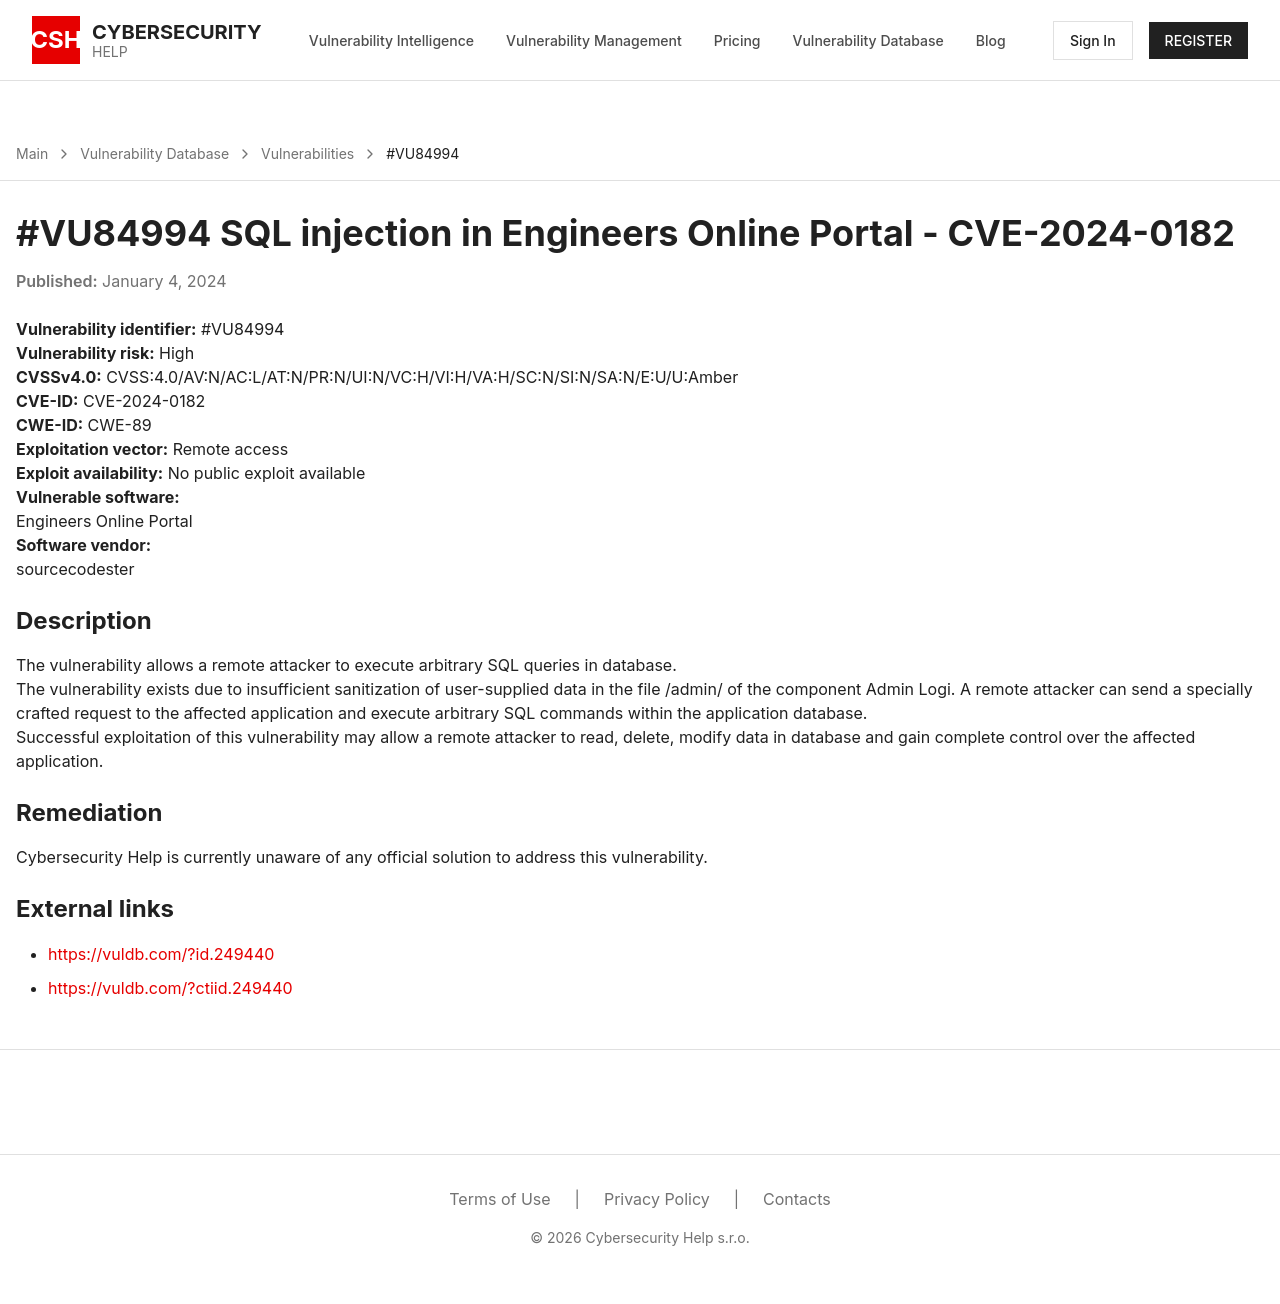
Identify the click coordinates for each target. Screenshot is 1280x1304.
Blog (991, 40)
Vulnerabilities (307, 153)
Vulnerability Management (594, 40)
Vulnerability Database (868, 40)
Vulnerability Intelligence (391, 40)
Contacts (797, 1199)
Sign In (1093, 40)
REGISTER (1198, 40)
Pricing (737, 40)
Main (32, 153)
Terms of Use (499, 1199)
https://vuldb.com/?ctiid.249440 (170, 988)
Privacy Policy (657, 1199)
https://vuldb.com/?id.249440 (161, 954)
